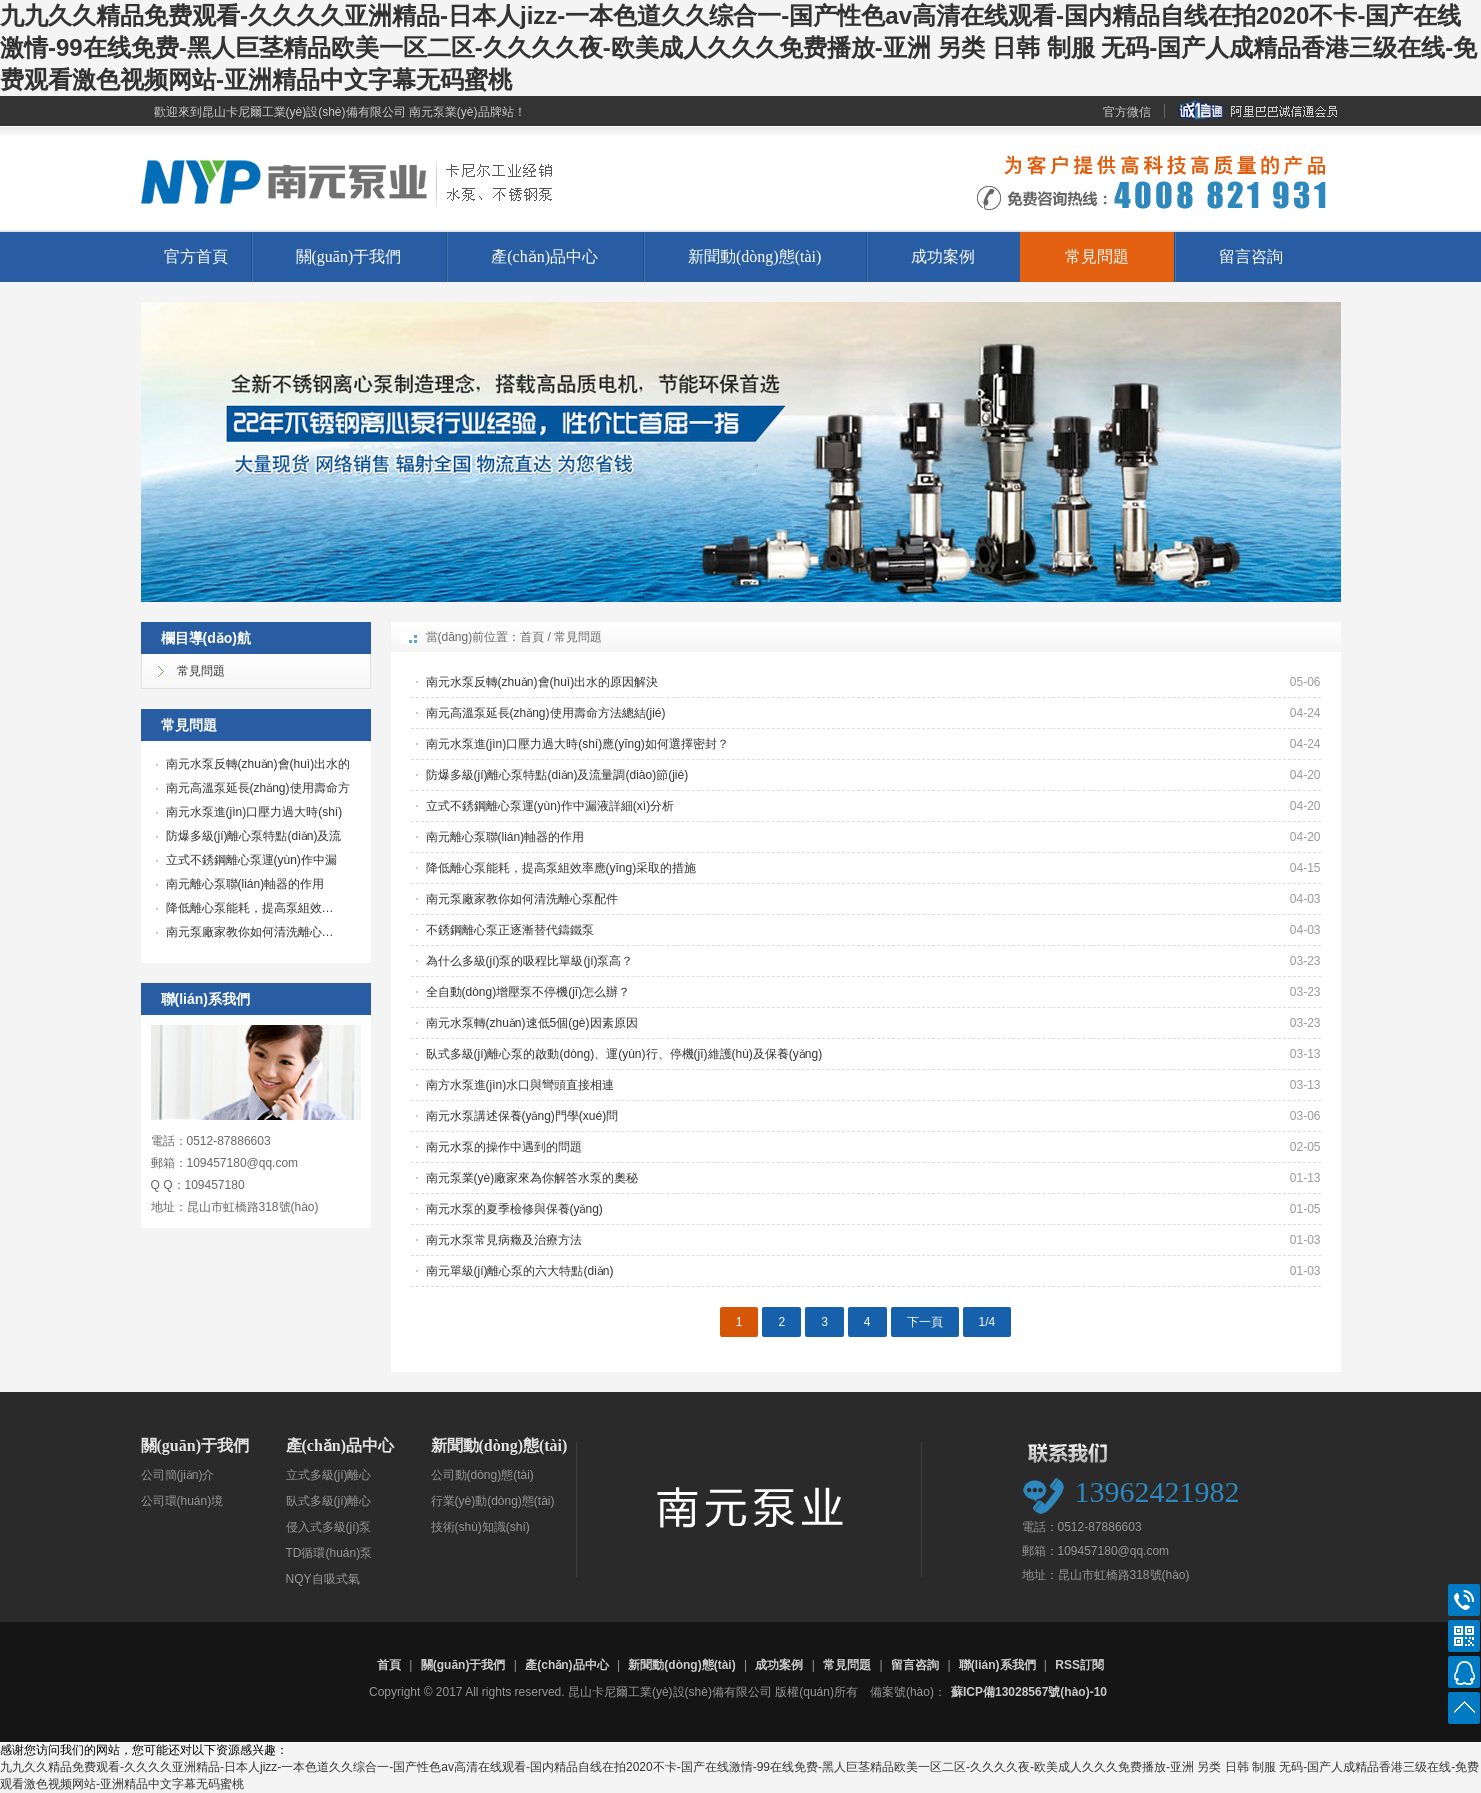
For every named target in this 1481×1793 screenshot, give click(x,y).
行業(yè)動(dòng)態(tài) (493, 1501)
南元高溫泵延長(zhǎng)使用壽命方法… (253, 790)
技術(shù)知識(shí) (480, 1527)
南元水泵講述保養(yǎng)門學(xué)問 (522, 1116)
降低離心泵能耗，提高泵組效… (250, 908)
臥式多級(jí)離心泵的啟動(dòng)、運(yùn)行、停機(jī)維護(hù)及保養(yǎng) (624, 1054)
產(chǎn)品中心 (544, 256)
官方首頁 (196, 256)
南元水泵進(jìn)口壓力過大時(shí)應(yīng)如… (249, 814)
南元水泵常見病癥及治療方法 (504, 1240)
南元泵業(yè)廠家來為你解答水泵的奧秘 (532, 1178)
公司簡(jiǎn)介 (178, 1475)
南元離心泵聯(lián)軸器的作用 (245, 884)
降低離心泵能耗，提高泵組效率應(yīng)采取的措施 (561, 868)
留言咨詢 (1251, 256)
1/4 (987, 1322)
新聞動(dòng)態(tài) (754, 256)
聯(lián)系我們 (997, 1665)
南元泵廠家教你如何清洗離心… (250, 932)
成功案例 (943, 256)
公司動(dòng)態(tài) (482, 1475)
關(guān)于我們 (349, 256)
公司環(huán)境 (182, 1501)
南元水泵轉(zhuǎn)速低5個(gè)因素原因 (532, 1023)
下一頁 (925, 1322)
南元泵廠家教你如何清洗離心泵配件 (522, 899)
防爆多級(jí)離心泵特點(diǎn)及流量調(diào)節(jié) (557, 775)
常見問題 (1097, 256)
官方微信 (1127, 112)
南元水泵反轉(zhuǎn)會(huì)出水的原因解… (253, 766)
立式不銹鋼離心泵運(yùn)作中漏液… (246, 862)
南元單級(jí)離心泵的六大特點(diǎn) (520, 1271)
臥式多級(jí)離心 (329, 1501)
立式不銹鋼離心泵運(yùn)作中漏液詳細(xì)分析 (550, 806)
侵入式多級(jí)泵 (329, 1527)
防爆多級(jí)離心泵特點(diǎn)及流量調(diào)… (249, 838)
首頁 (532, 637)
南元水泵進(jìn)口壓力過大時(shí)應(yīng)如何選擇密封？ (577, 744)
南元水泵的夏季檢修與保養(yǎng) (514, 1209)
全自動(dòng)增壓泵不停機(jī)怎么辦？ (528, 992)
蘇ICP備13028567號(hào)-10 (1029, 1692)
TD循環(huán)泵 (329, 1553)
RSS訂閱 (1079, 1665)
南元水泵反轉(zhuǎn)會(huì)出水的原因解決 (542, 682)
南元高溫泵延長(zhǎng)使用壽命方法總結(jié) (546, 713)
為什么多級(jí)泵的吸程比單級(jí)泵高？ (530, 961)
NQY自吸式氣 (323, 1579)
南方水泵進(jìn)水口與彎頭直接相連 (520, 1085)
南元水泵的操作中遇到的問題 (504, 1147)
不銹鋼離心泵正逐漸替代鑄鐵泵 (510, 930)
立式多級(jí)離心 (329, 1475)
